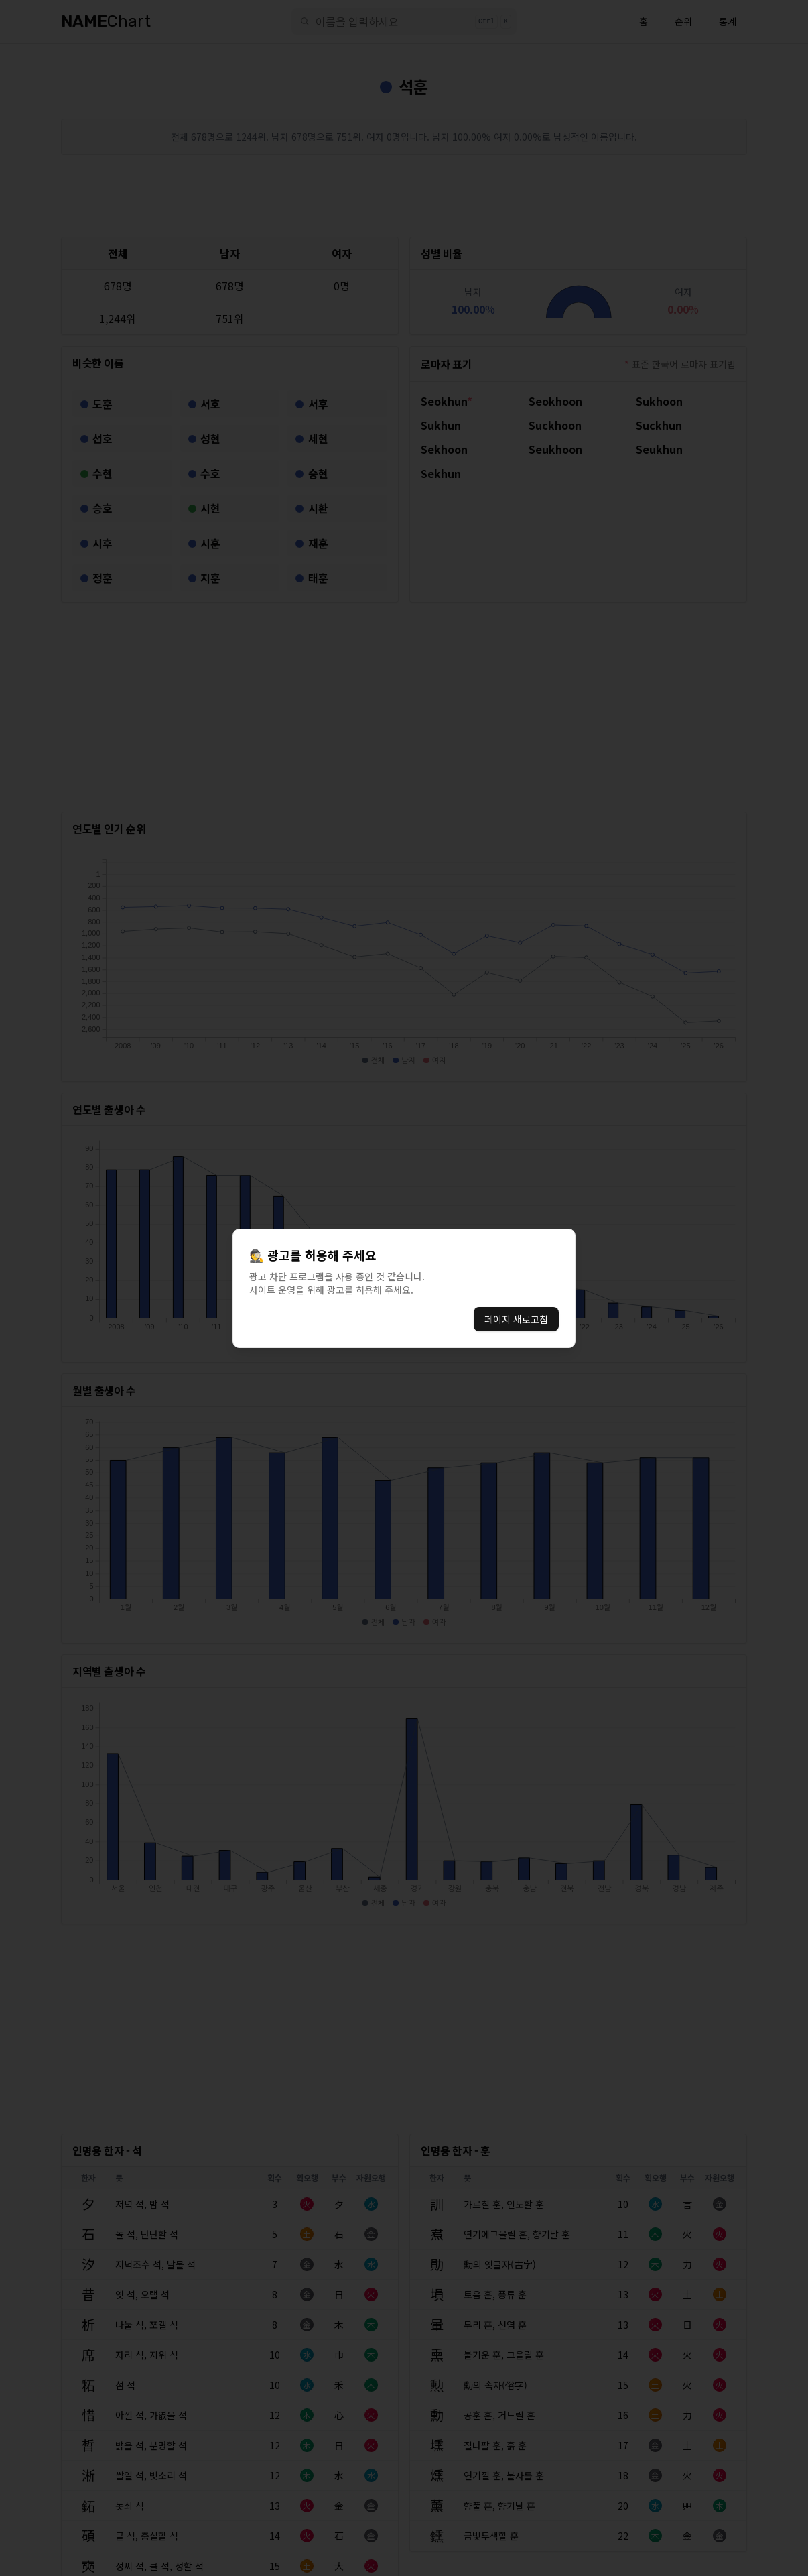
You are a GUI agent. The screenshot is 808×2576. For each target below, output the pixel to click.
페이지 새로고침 (516, 1319)
